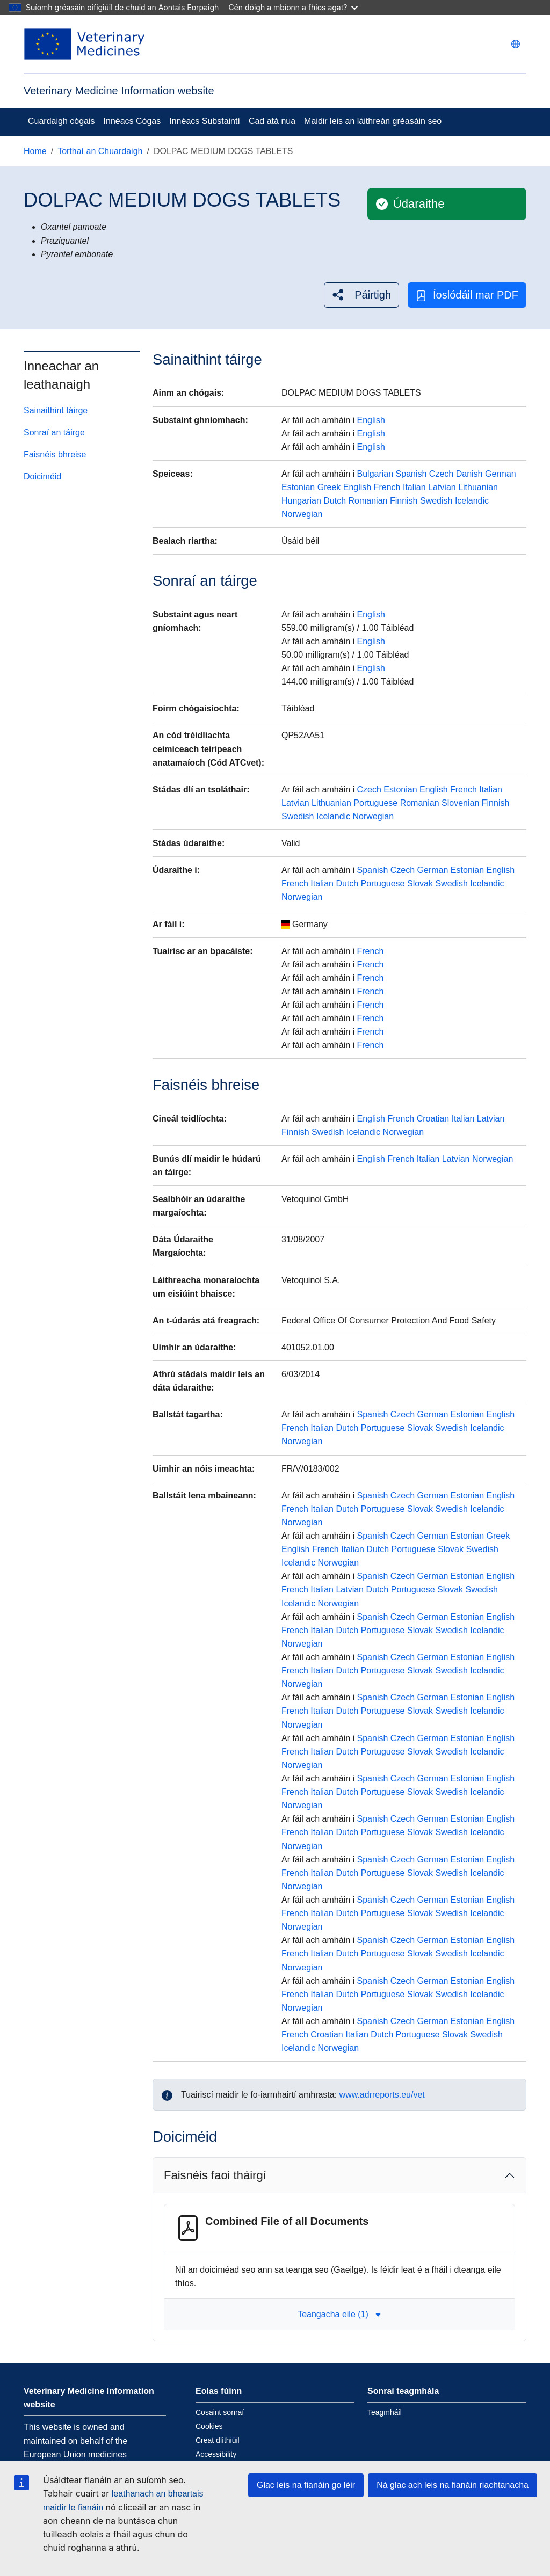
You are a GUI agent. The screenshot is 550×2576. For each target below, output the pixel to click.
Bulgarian (375, 473)
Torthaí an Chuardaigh (99, 151)
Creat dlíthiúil (218, 2440)
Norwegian (301, 514)
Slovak (420, 883)
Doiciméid (42, 476)
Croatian (433, 1118)
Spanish (411, 473)
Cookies (209, 2426)
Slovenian (460, 802)
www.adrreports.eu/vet (382, 2094)
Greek (329, 487)
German (500, 473)
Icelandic (472, 500)
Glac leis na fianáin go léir (306, 2485)
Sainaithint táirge (56, 410)
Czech (441, 473)
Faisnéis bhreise (55, 454)
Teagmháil (384, 2412)
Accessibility (216, 2454)
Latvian (442, 487)
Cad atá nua (272, 121)
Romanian (368, 500)
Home (35, 151)
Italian (414, 487)
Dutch (334, 500)
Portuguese (375, 802)
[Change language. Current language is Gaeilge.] (515, 44)
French (387, 487)
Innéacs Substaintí (204, 121)
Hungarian (301, 500)
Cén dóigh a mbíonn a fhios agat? (293, 7)
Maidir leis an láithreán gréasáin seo (373, 121)
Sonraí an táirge (54, 432)
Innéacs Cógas (132, 121)
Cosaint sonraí (220, 2412)
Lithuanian (478, 487)
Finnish (404, 500)
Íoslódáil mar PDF (467, 295)
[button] (361, 295)
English (371, 420)
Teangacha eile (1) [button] (339, 2314)
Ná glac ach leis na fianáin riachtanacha (453, 2485)
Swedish (436, 500)
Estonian (298, 487)
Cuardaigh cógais (61, 121)
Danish (469, 473)
